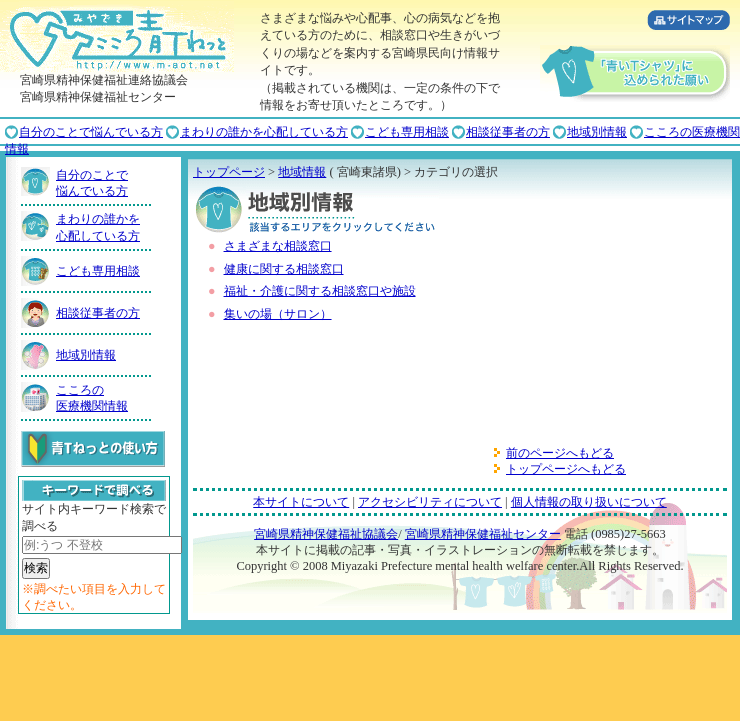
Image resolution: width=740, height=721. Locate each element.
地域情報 (302, 172)
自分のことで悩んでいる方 (91, 132)
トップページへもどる (566, 469)
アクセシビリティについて (430, 502)
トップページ (229, 172)
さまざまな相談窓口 (278, 246)
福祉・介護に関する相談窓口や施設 (320, 291)
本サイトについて (301, 502)
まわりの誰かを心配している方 (264, 132)
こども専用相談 (407, 132)
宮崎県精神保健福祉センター (483, 534)
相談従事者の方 (508, 132)
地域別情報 (597, 132)
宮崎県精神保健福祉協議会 (326, 534)
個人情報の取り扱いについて (589, 502)
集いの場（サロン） (278, 314)
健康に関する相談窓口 (284, 269)
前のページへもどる (560, 453)
